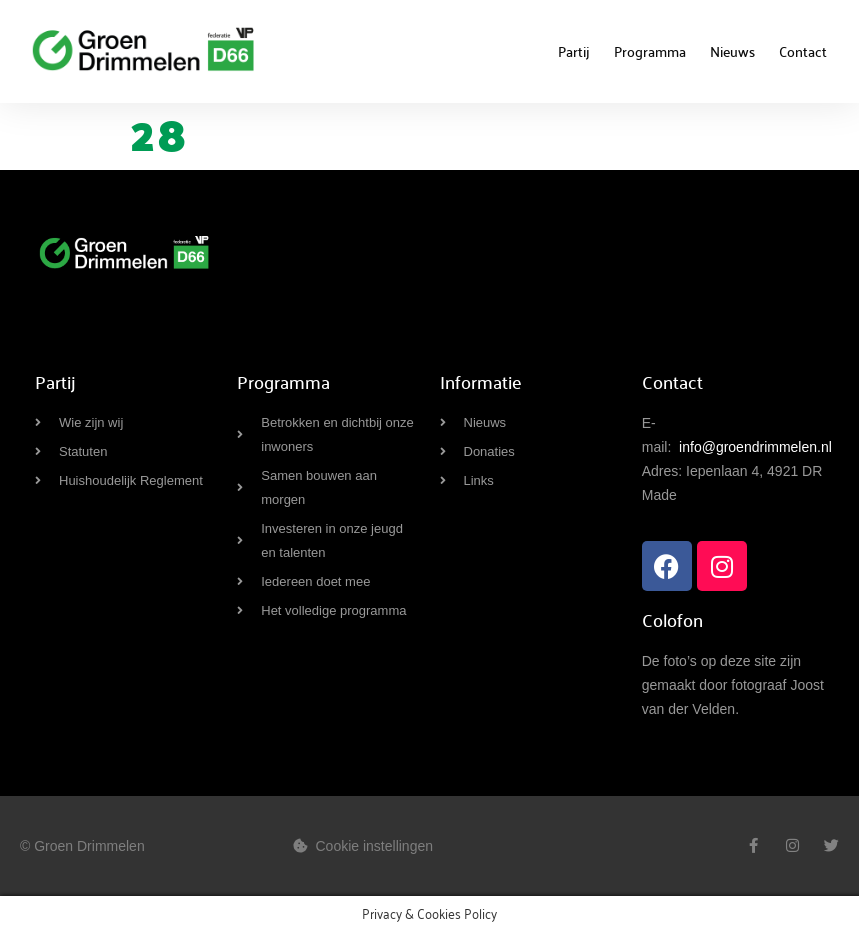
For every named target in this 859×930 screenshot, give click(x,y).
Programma (650, 51)
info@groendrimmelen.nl (755, 447)
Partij (574, 51)
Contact (803, 51)
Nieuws (732, 51)
